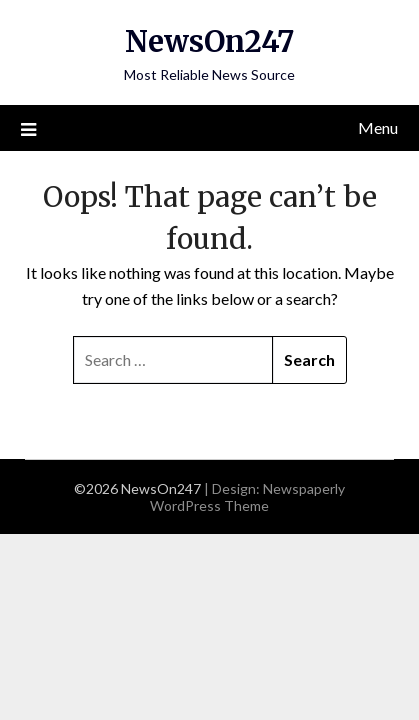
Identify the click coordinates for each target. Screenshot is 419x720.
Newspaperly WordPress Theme (247, 497)
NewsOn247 (209, 41)
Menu (378, 127)
